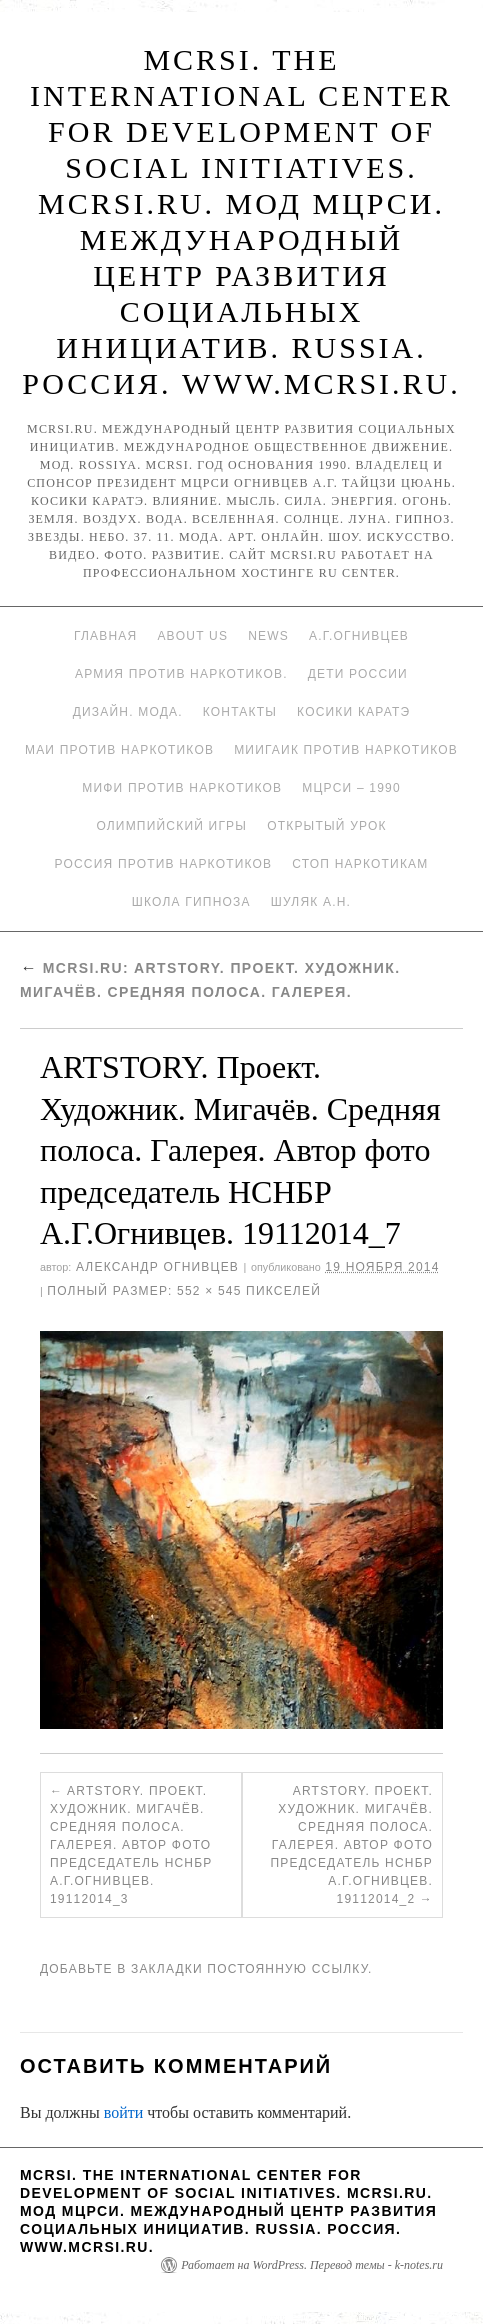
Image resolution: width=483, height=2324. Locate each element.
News (268, 636)
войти (124, 2112)
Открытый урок (326, 826)
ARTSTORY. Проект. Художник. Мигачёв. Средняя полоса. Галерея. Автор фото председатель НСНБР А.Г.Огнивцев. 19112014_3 (131, 1845)
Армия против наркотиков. (181, 674)
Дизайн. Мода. (128, 712)
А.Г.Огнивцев (359, 636)
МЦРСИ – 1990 (351, 788)
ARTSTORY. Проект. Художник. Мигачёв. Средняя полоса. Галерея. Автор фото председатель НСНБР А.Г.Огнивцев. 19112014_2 (351, 1845)
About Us (192, 636)
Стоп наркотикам (360, 864)
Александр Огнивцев (157, 1267)
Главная (105, 636)
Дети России (358, 674)
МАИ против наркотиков (119, 750)
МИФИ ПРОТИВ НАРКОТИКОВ (182, 788)
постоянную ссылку (287, 1969)
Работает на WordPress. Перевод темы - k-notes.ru (312, 2265)
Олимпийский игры (171, 826)
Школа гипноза (191, 902)
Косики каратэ (353, 712)
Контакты (240, 712)
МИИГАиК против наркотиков (346, 750)
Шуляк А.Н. (311, 902)
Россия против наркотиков (163, 864)
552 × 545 (209, 1291)
